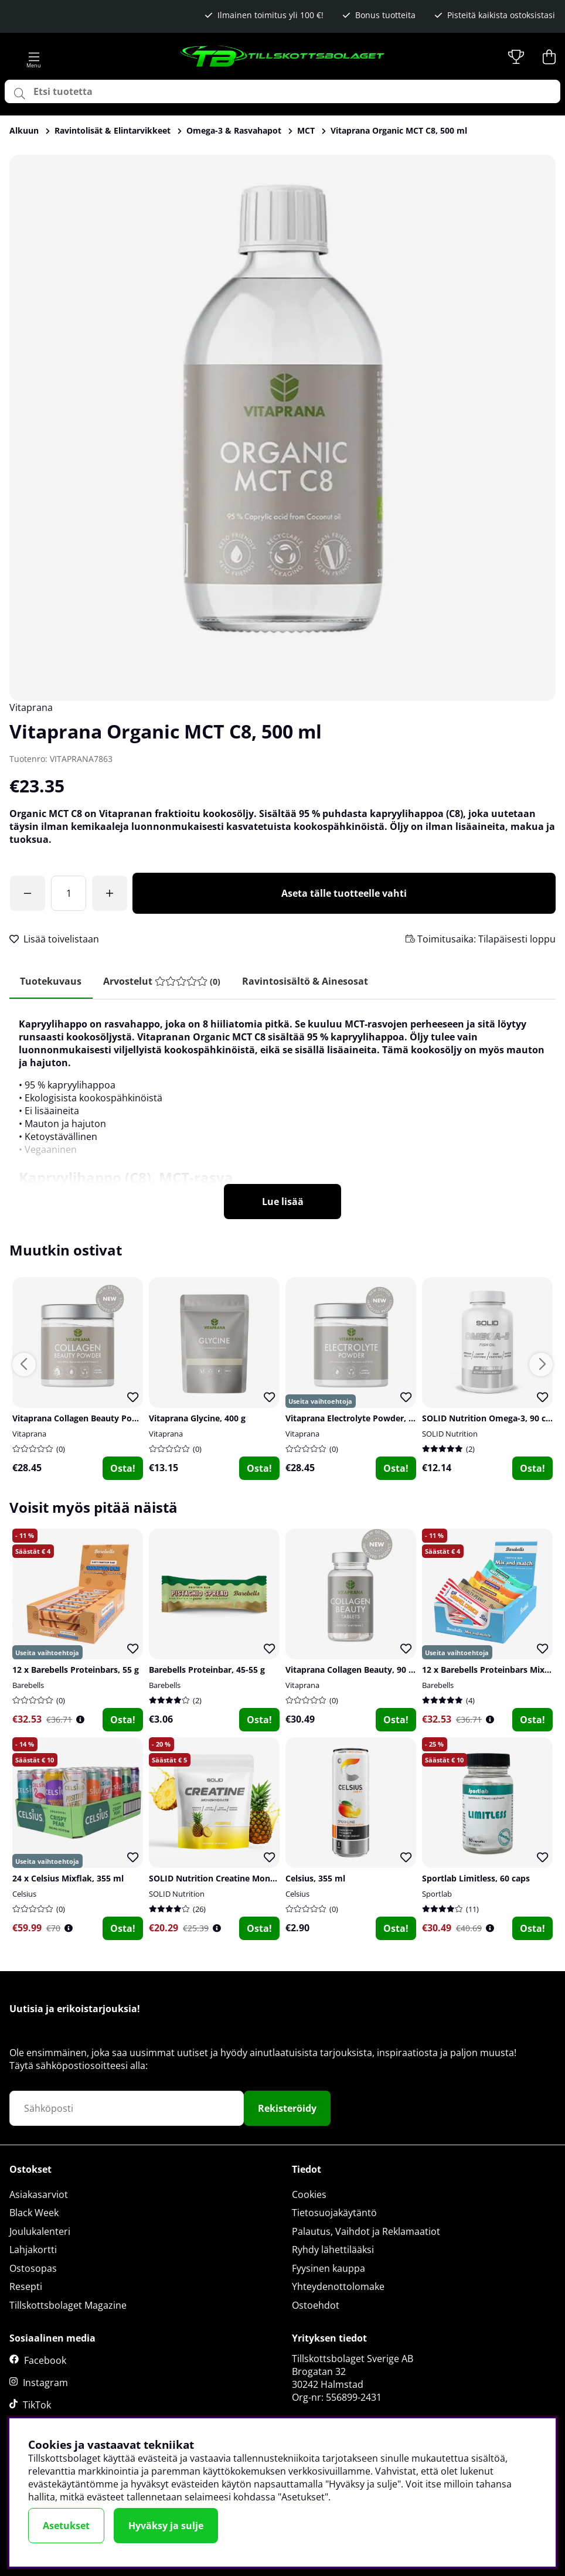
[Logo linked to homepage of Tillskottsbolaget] (283, 57)
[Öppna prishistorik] (80, 1720)
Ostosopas (33, 2268)
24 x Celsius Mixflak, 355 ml (68, 1879)
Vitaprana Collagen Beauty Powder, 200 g (95, 1419)
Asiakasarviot (38, 2194)
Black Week (34, 2213)
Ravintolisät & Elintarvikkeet (113, 130)
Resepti (25, 2287)
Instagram (45, 2383)
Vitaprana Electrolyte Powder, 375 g (357, 1419)
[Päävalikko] (34, 57)
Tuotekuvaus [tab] (52, 981)
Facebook (45, 2360)
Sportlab (437, 1895)
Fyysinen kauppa (328, 2268)
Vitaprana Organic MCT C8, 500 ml (399, 130)
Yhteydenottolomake (338, 2287)
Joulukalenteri (39, 2231)
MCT (306, 130)
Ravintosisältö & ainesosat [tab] (310, 981)
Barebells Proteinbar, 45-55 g (207, 1670)
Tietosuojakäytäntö (334, 2213)
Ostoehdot (315, 2305)
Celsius (24, 1895)
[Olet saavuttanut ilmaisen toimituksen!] (27, 893)
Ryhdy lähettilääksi (333, 2250)
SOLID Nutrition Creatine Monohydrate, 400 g (241, 1879)
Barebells (28, 1686)
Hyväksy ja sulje (165, 2525)
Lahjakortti (33, 2250)
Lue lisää (283, 1202)
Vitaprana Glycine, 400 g (197, 1419)
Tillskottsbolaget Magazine (68, 2305)
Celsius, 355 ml (315, 1879)
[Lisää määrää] (109, 893)
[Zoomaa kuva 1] (282, 428)
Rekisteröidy (287, 2108)
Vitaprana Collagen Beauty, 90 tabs (355, 1670)
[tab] (164, 981)
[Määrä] (68, 893)
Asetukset (66, 2525)
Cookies (309, 2194)
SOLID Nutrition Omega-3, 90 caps (491, 1419)
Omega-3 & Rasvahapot (233, 130)
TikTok (37, 2405)
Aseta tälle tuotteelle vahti (344, 893)
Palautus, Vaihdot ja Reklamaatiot (366, 2231)
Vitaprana (31, 707)
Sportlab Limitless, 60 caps (476, 1879)
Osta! (122, 1469)
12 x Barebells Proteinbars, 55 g (75, 1670)
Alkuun (24, 130)
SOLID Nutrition (450, 1435)
